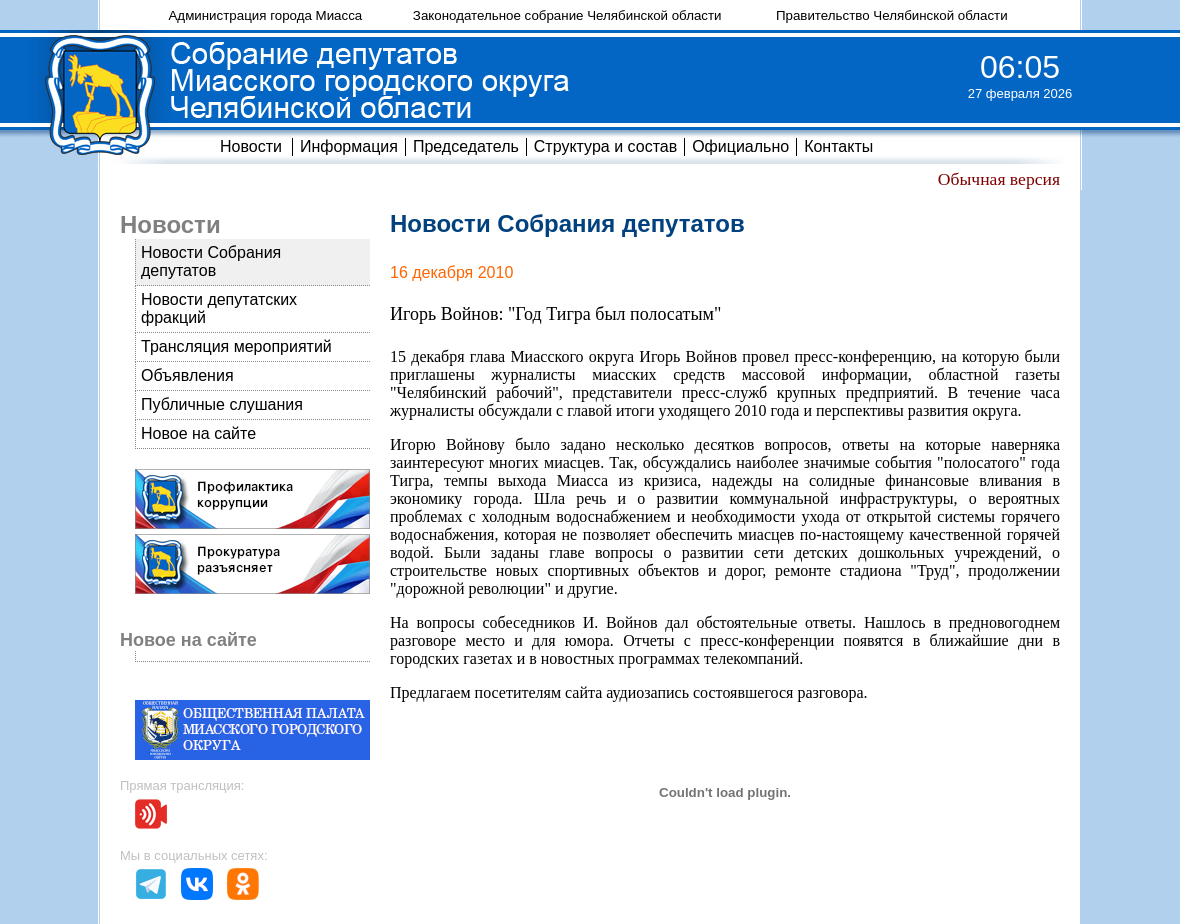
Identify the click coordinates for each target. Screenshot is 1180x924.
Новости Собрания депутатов (211, 261)
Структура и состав (605, 146)
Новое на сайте (198, 433)
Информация (349, 146)
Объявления (187, 375)
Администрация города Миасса (265, 15)
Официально (740, 146)
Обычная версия (999, 179)
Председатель (466, 146)
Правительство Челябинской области (892, 15)
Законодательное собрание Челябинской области (567, 15)
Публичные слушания (222, 404)
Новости (251, 146)
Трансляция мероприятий (236, 346)
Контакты (838, 146)
